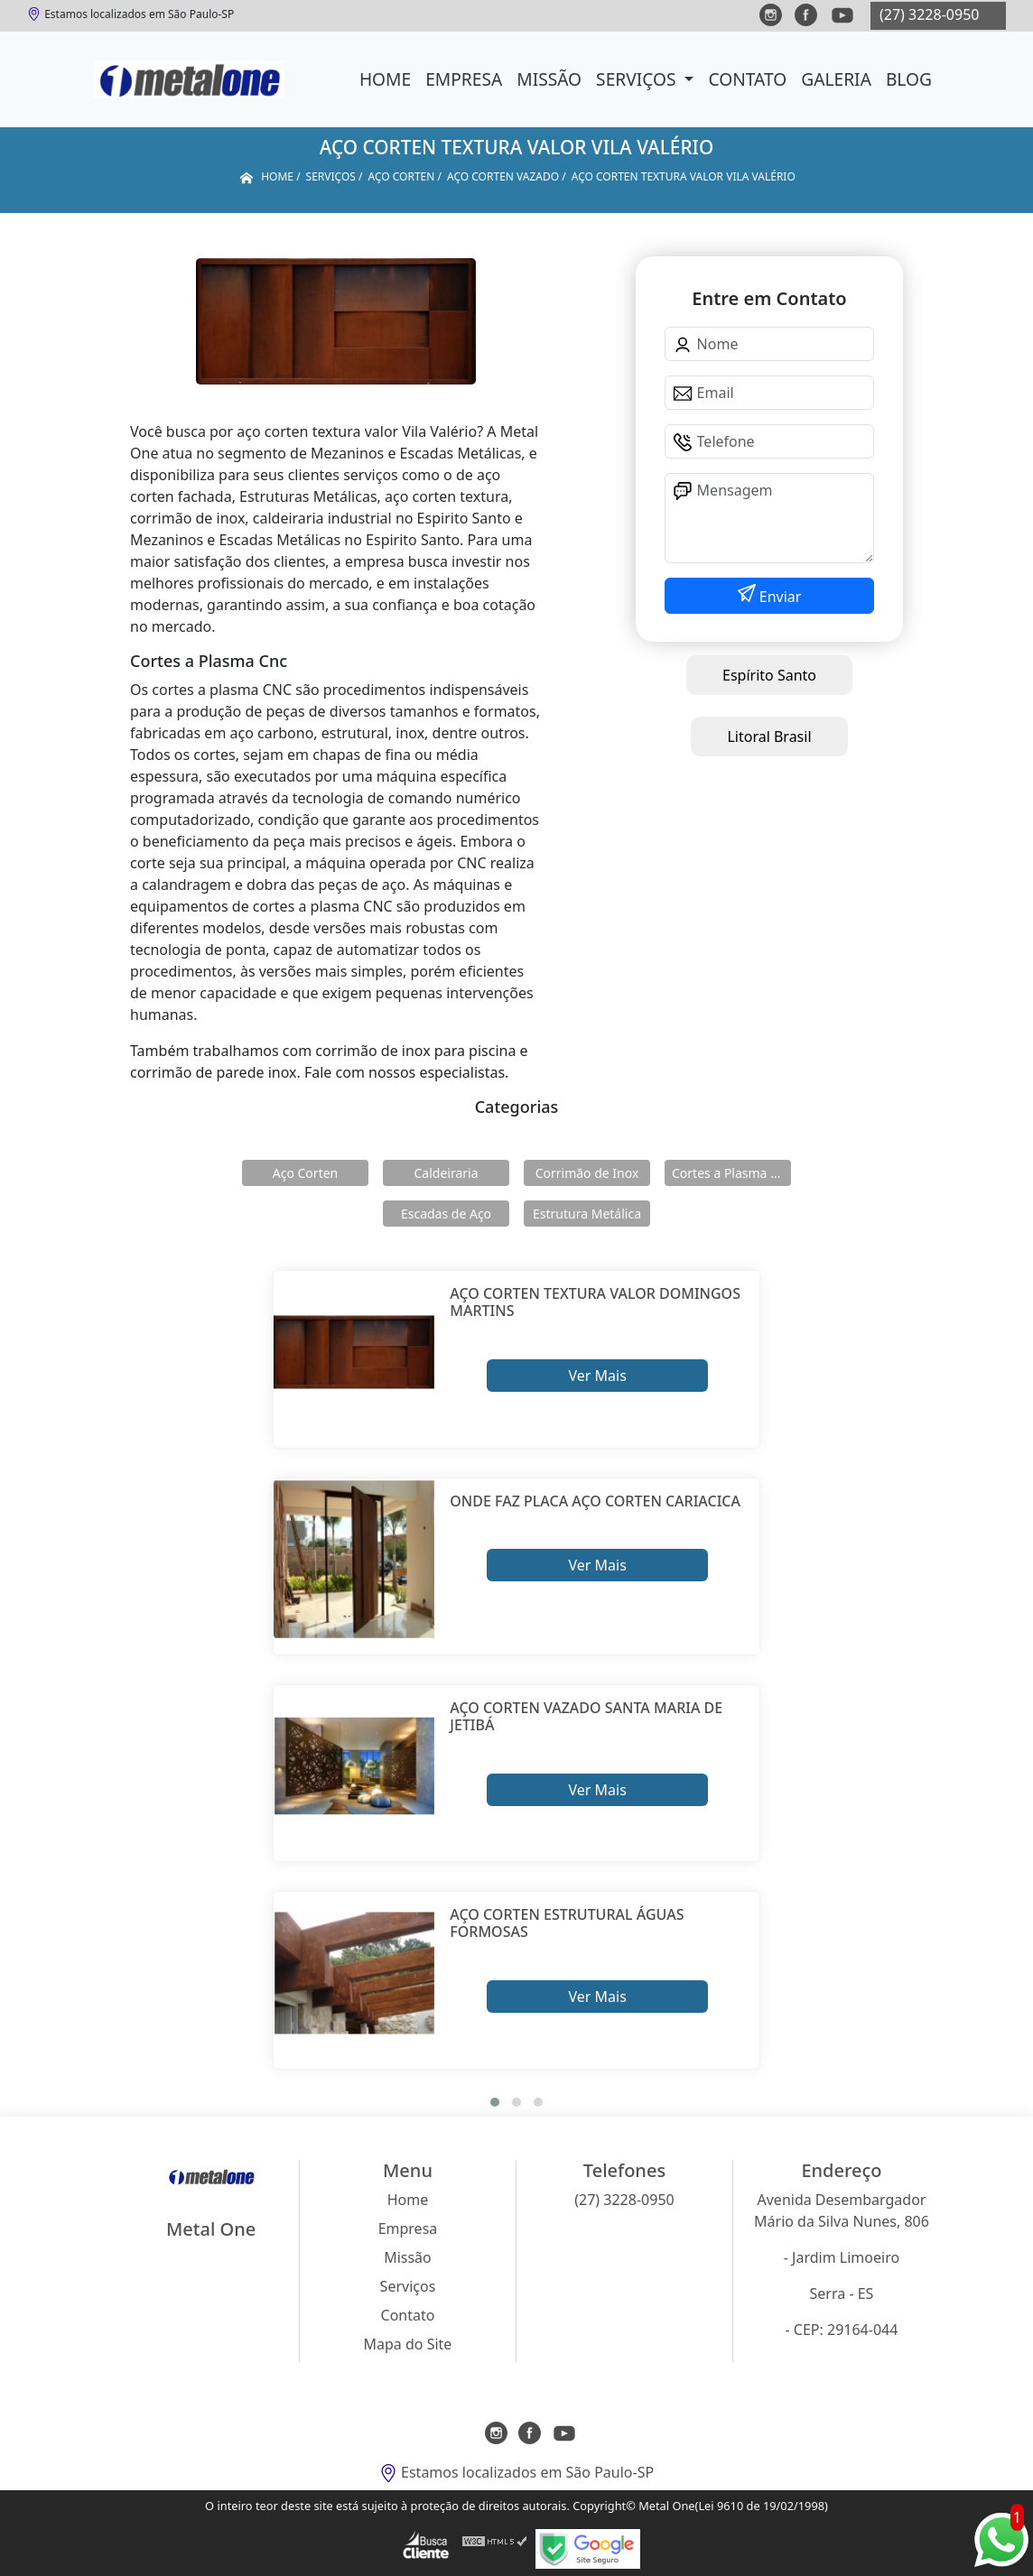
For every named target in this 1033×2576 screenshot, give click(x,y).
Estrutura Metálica (587, 1213)
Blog (909, 79)
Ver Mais (597, 1375)
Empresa (463, 79)
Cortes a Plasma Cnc (731, 1172)
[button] (495, 2102)
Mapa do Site (408, 2344)
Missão (549, 79)
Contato (747, 79)
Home (385, 79)
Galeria (836, 79)
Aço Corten (305, 1172)
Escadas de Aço (446, 1213)
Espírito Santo (769, 675)
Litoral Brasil (769, 736)
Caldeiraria (446, 1172)
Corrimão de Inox (587, 1172)
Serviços (638, 79)
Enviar (779, 597)
